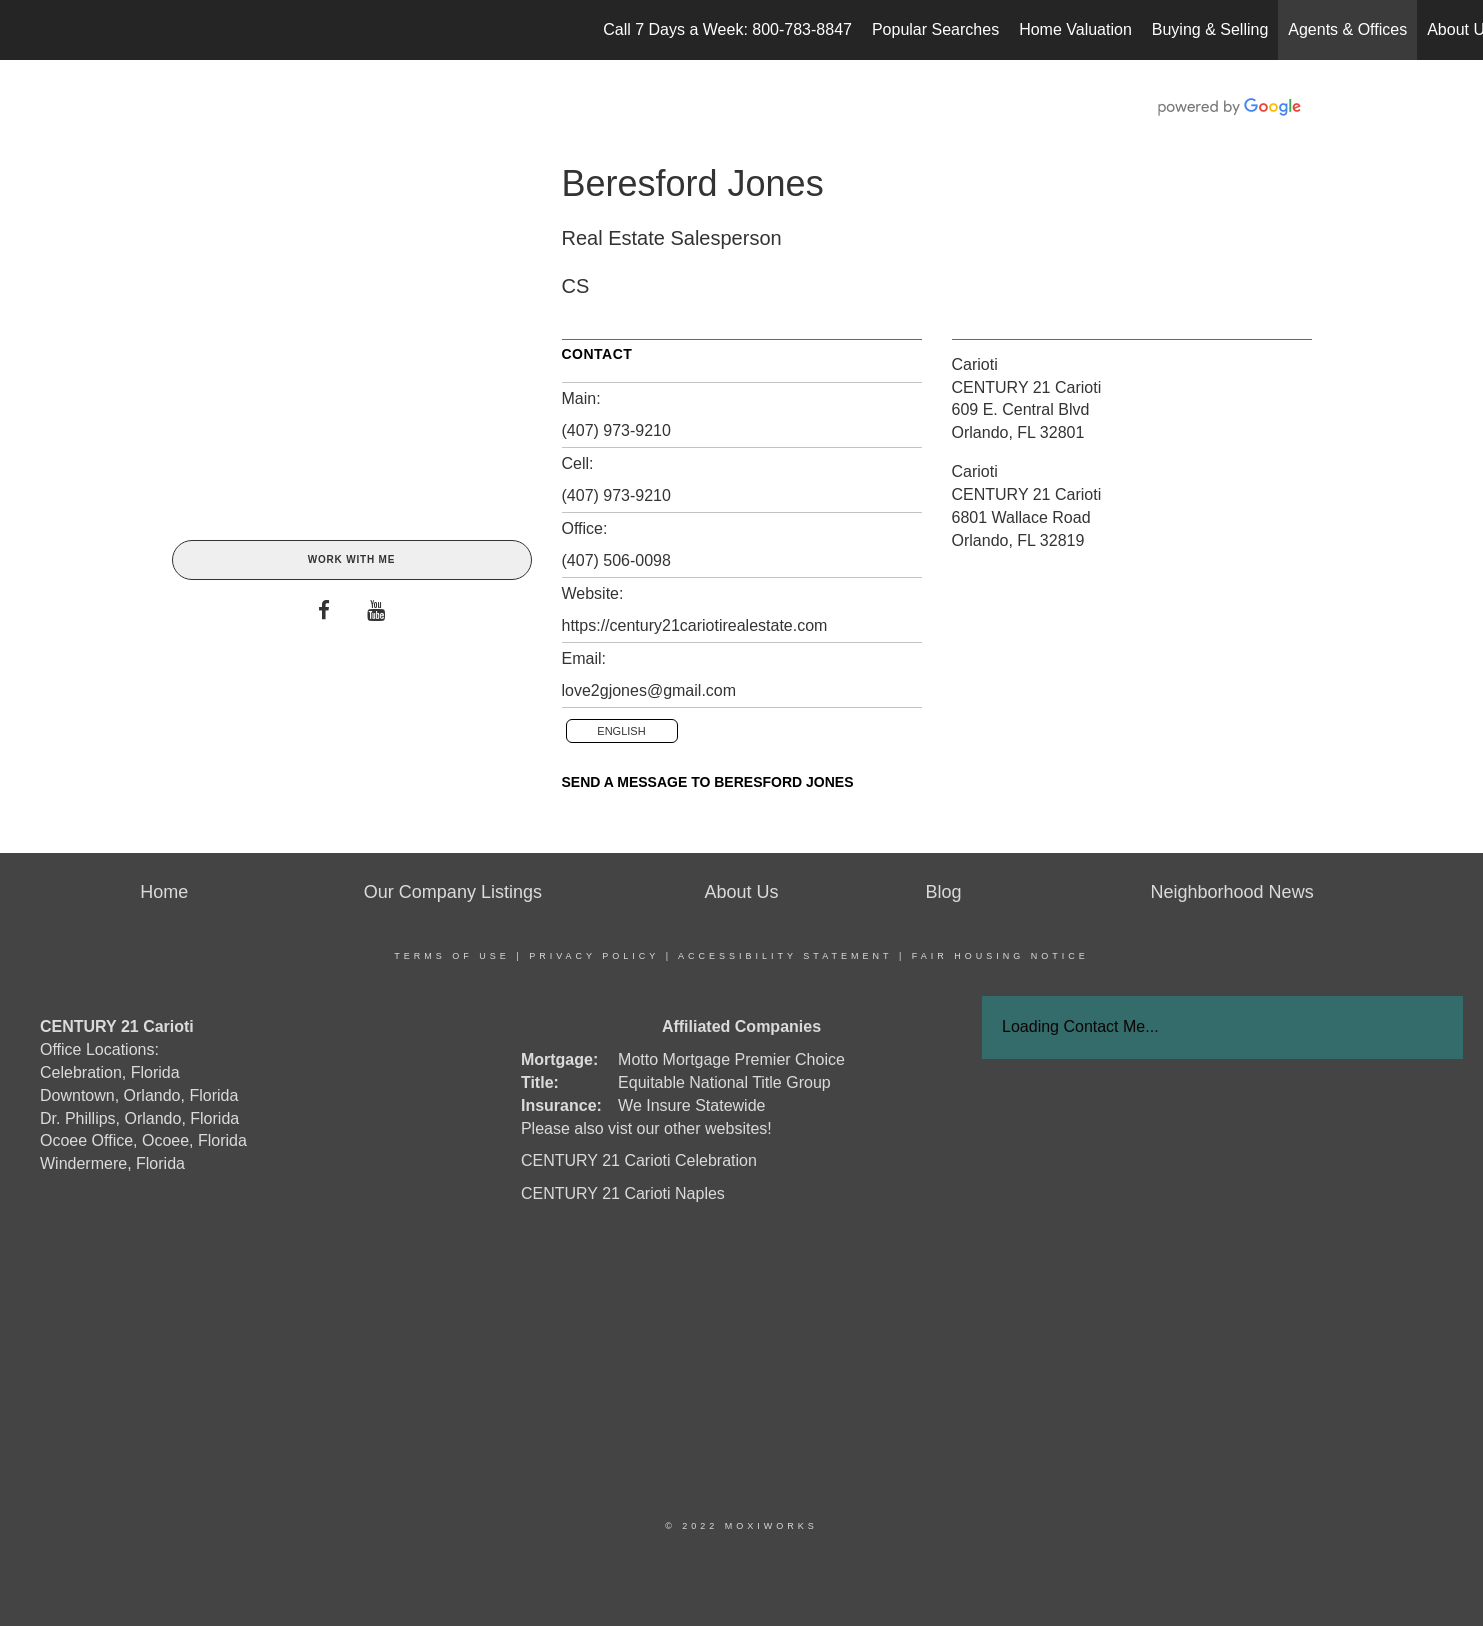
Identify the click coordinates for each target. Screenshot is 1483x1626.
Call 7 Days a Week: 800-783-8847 (727, 29)
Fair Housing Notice (1000, 956)
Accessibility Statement (785, 956)
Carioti (975, 364)
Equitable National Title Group (724, 1082)
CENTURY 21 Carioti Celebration (639, 1160)
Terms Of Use (452, 956)
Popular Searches (935, 29)
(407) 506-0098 (616, 560)
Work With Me (351, 559)
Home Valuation (1075, 29)
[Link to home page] (25, 30)
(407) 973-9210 (616, 430)
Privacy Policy (594, 956)
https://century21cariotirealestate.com (695, 625)
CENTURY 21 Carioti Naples (623, 1193)
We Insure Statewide (691, 1105)
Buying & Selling (1210, 29)
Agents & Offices (1347, 29)
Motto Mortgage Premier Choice (731, 1059)
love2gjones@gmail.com (649, 690)
